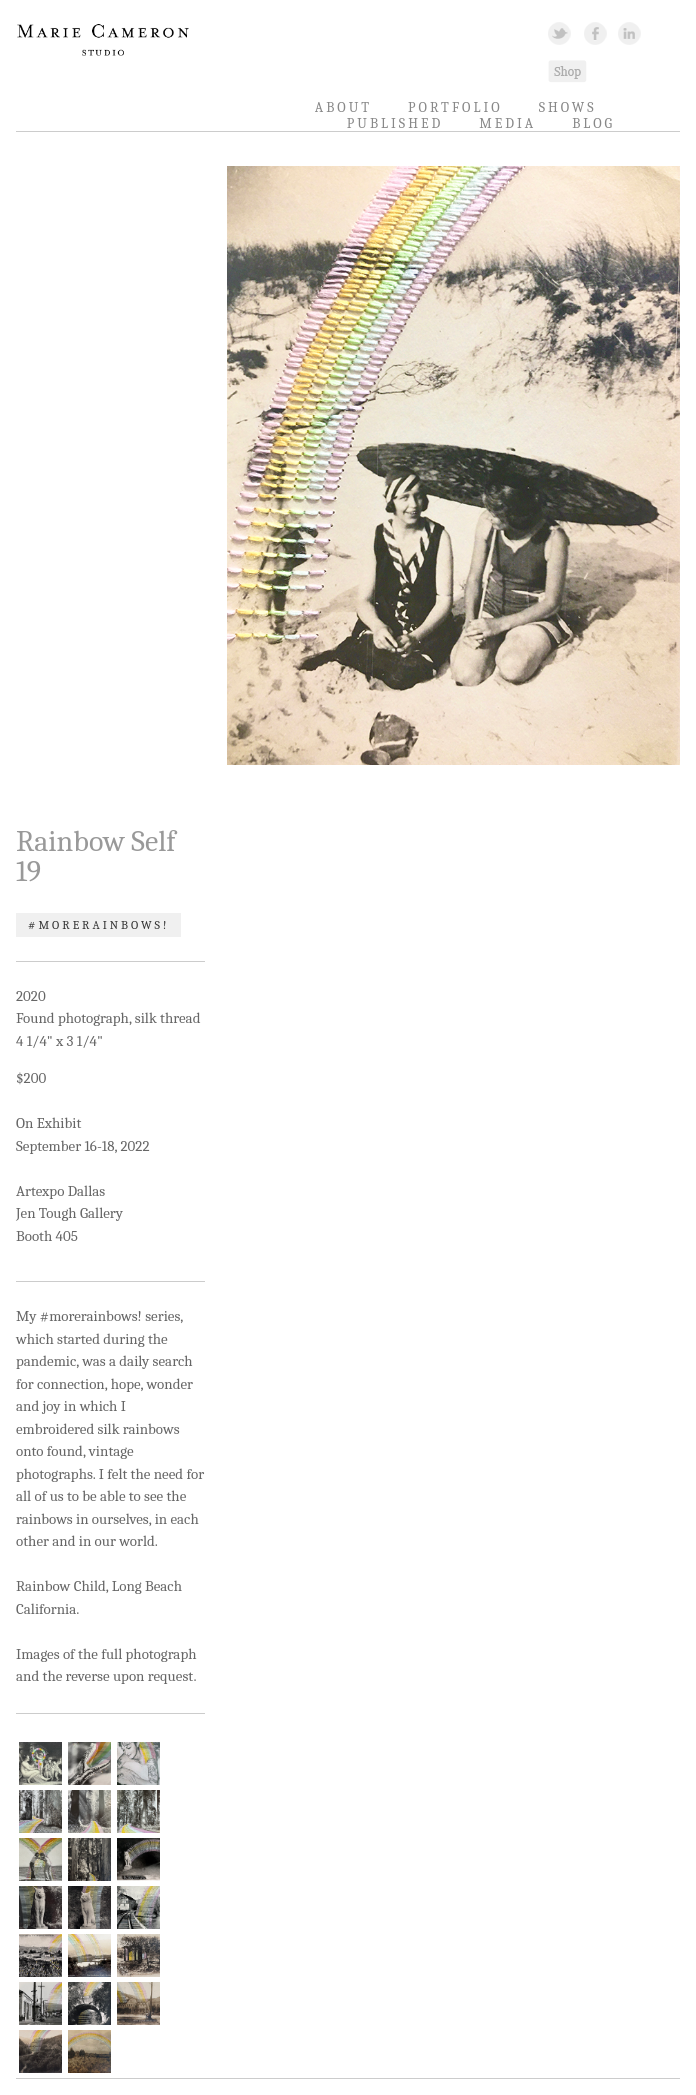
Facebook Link (595, 32)
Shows (568, 107)
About (343, 107)
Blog (593, 123)
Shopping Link (567, 70)
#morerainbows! (98, 925)
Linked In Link (628, 32)
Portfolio (455, 107)
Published (395, 123)
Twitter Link (559, 32)
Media (507, 123)
